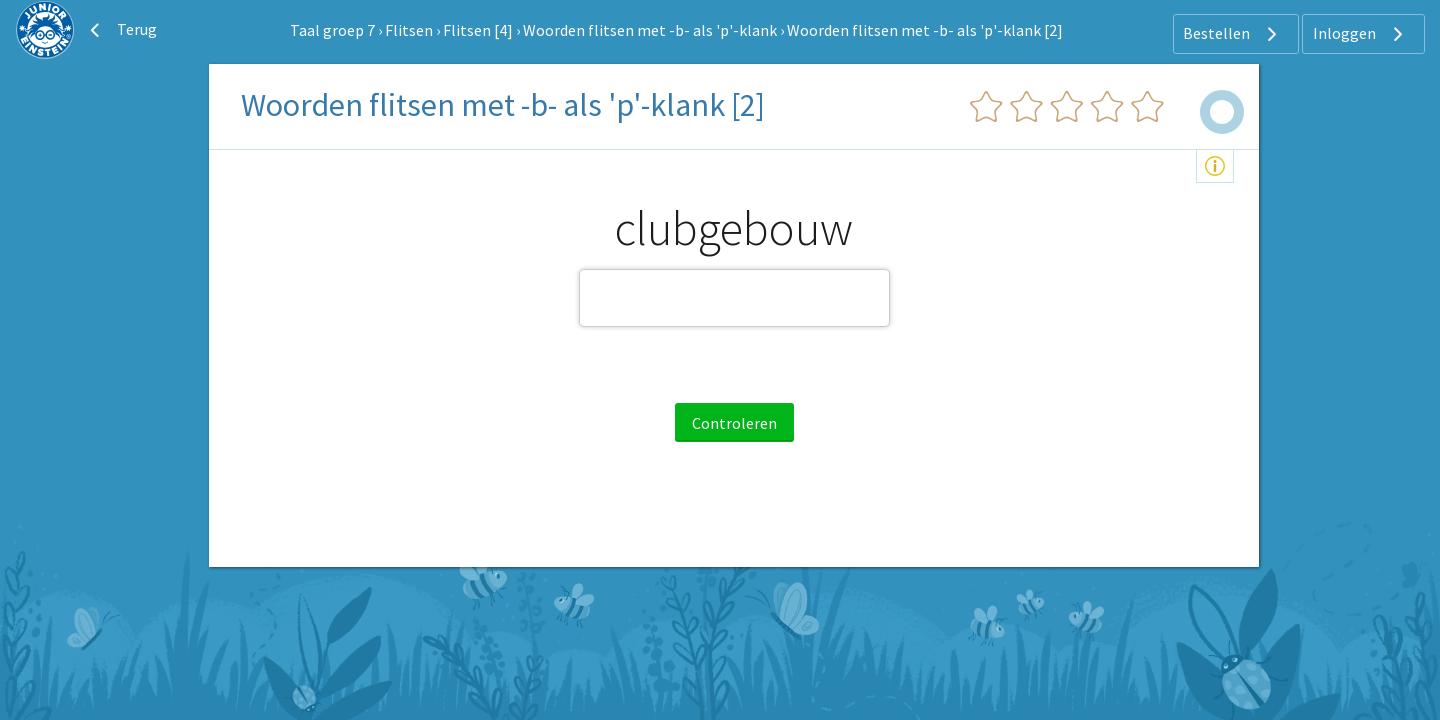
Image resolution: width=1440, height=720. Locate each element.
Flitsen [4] (478, 30)
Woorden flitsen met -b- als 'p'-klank (650, 30)
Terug (121, 30)
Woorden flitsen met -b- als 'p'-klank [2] (925, 30)
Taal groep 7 (332, 30)
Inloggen (1360, 34)
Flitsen (409, 30)
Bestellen (1232, 34)
